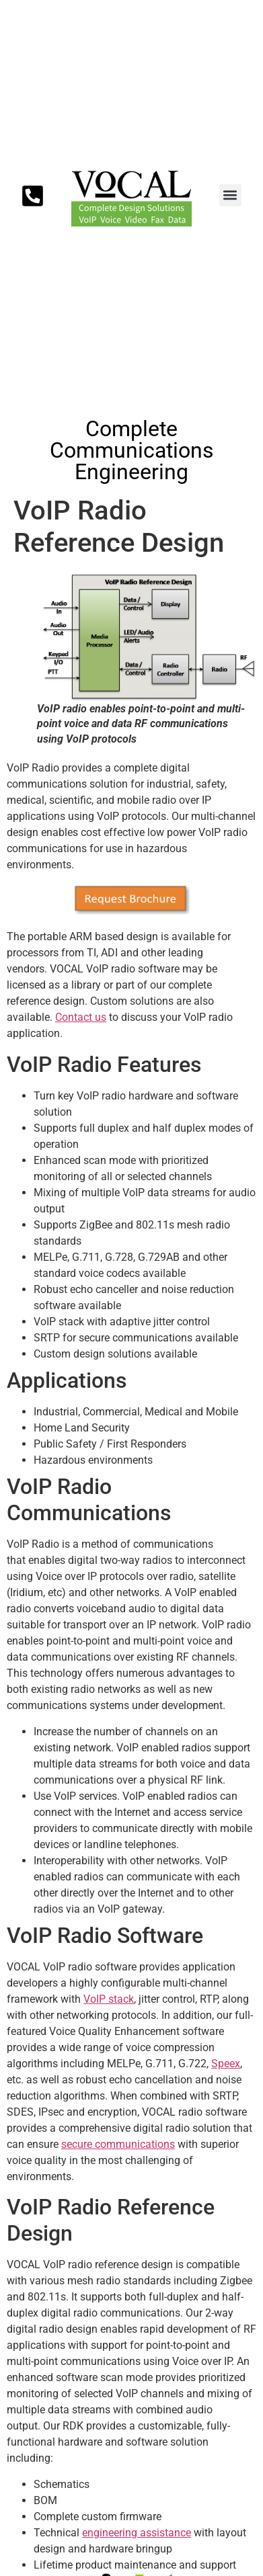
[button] (230, 195)
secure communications (118, 2144)
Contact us (80, 1017)
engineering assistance (136, 2532)
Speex (225, 2063)
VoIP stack (108, 1999)
